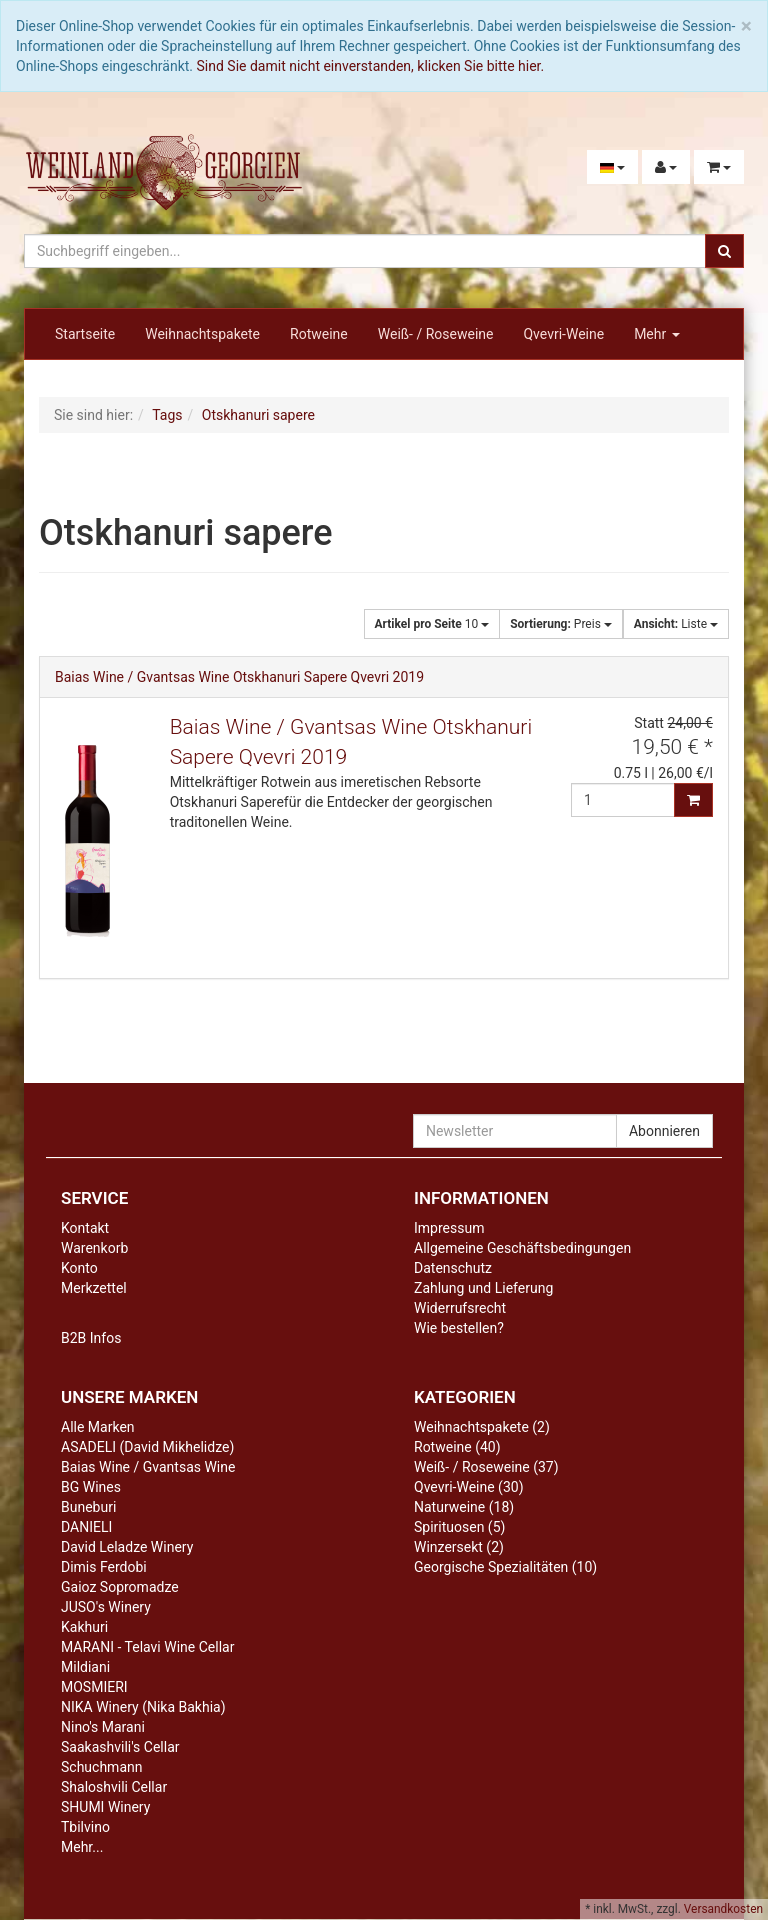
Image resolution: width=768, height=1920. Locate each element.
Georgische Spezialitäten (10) (505, 1567)
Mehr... (82, 1847)
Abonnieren (664, 1131)
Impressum (449, 1228)
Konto (79, 1268)
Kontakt (85, 1228)
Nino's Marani (103, 1727)
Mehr (657, 334)
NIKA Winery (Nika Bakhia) (143, 1707)
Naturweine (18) (464, 1507)
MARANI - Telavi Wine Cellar (147, 1647)
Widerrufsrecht (460, 1308)
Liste (676, 624)
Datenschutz (453, 1268)
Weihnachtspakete (202, 334)
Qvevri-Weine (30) (469, 1487)
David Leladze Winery (127, 1547)
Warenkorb (94, 1248)
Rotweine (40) (457, 1447)
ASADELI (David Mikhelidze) (147, 1447)
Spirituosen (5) (459, 1527)
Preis (561, 624)
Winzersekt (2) (459, 1547)
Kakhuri (84, 1627)
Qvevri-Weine (563, 334)
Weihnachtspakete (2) (482, 1427)
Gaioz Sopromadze (120, 1587)
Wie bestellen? (459, 1328)
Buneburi (88, 1507)
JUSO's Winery (106, 1607)
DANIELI (86, 1527)
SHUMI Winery (105, 1807)
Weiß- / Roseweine (436, 334)
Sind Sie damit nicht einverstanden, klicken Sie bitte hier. (371, 66)
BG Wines (91, 1487)
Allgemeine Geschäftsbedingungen (522, 1248)
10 (432, 624)
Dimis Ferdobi (104, 1567)
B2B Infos (91, 1338)
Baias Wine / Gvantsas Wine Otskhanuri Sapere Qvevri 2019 (239, 677)
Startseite (85, 334)
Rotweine (319, 334)
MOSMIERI (94, 1687)
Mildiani (85, 1667)
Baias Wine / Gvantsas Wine (148, 1467)
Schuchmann (101, 1767)
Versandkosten (723, 1909)
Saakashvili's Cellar (120, 1747)
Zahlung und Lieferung (483, 1288)
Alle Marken (98, 1427)
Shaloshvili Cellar (114, 1787)
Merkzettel (94, 1288)
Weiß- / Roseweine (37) (486, 1467)
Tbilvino (85, 1827)
